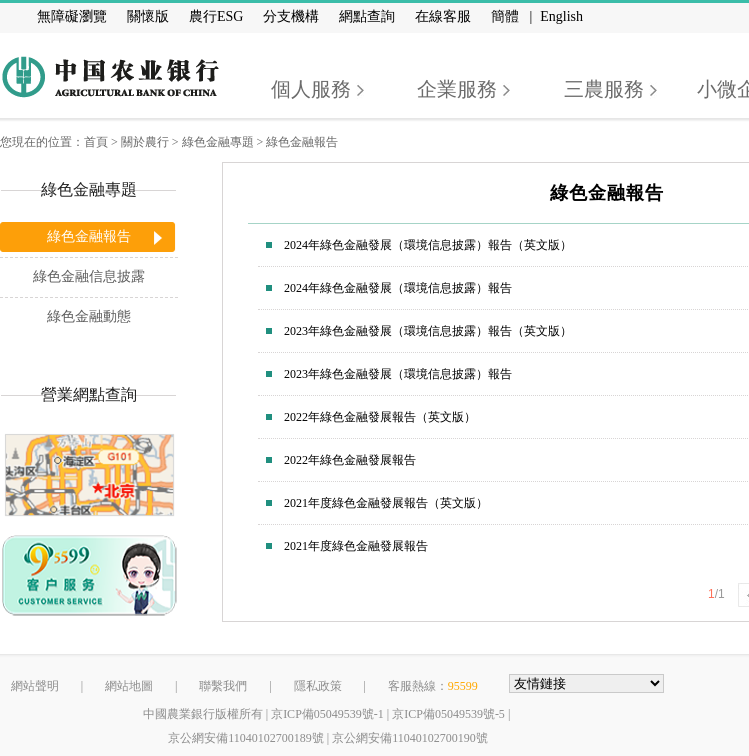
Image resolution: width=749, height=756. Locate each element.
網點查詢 (367, 16)
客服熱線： (433, 686)
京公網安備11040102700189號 (246, 738)
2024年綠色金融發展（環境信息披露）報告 (398, 288)
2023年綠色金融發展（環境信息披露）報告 (398, 374)
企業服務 (457, 89)
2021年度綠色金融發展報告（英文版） (386, 503)
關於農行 (145, 142)
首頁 (96, 142)
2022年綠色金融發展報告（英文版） (380, 417)
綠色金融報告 (302, 142)
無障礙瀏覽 (72, 16)
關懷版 (148, 16)
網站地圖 (129, 686)
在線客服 (443, 16)
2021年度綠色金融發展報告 (356, 546)
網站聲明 (35, 686)
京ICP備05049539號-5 (448, 714)
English (561, 16)
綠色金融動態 (89, 316)
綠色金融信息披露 (89, 276)
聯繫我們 (223, 686)
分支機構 (291, 16)
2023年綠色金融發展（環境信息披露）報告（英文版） (428, 331)
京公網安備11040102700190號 (410, 738)
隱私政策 (318, 686)
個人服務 (311, 89)
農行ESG (216, 16)
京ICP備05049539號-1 (327, 714)
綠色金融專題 (218, 142)
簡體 (505, 16)
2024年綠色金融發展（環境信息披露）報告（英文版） (428, 245)
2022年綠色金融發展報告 (350, 460)
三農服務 (604, 89)
